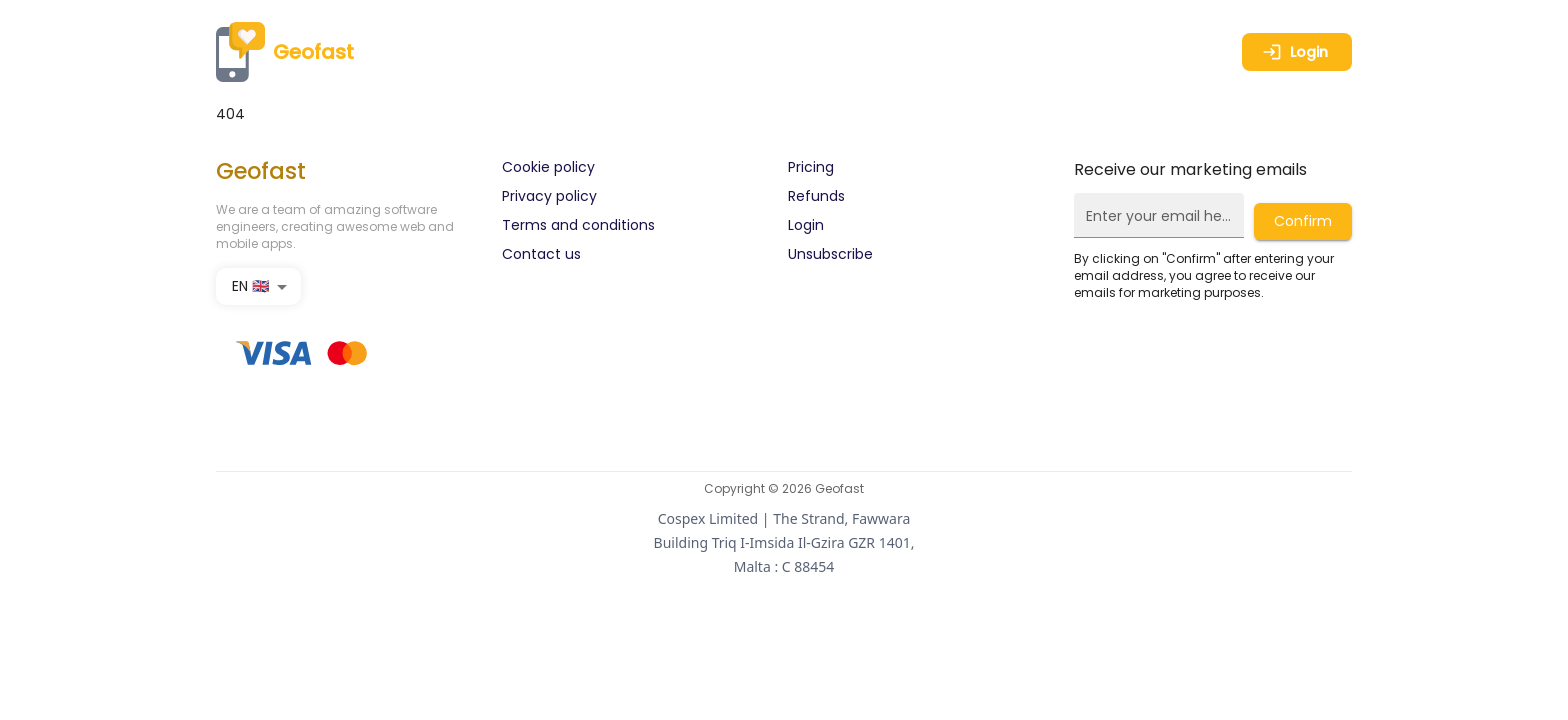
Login (1295, 52)
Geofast (285, 52)
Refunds (816, 196)
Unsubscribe (830, 254)
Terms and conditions (578, 225)
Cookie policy (548, 167)
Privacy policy (549, 196)
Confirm (1303, 221)
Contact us (541, 254)
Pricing (811, 167)
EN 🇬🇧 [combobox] (250, 286)
